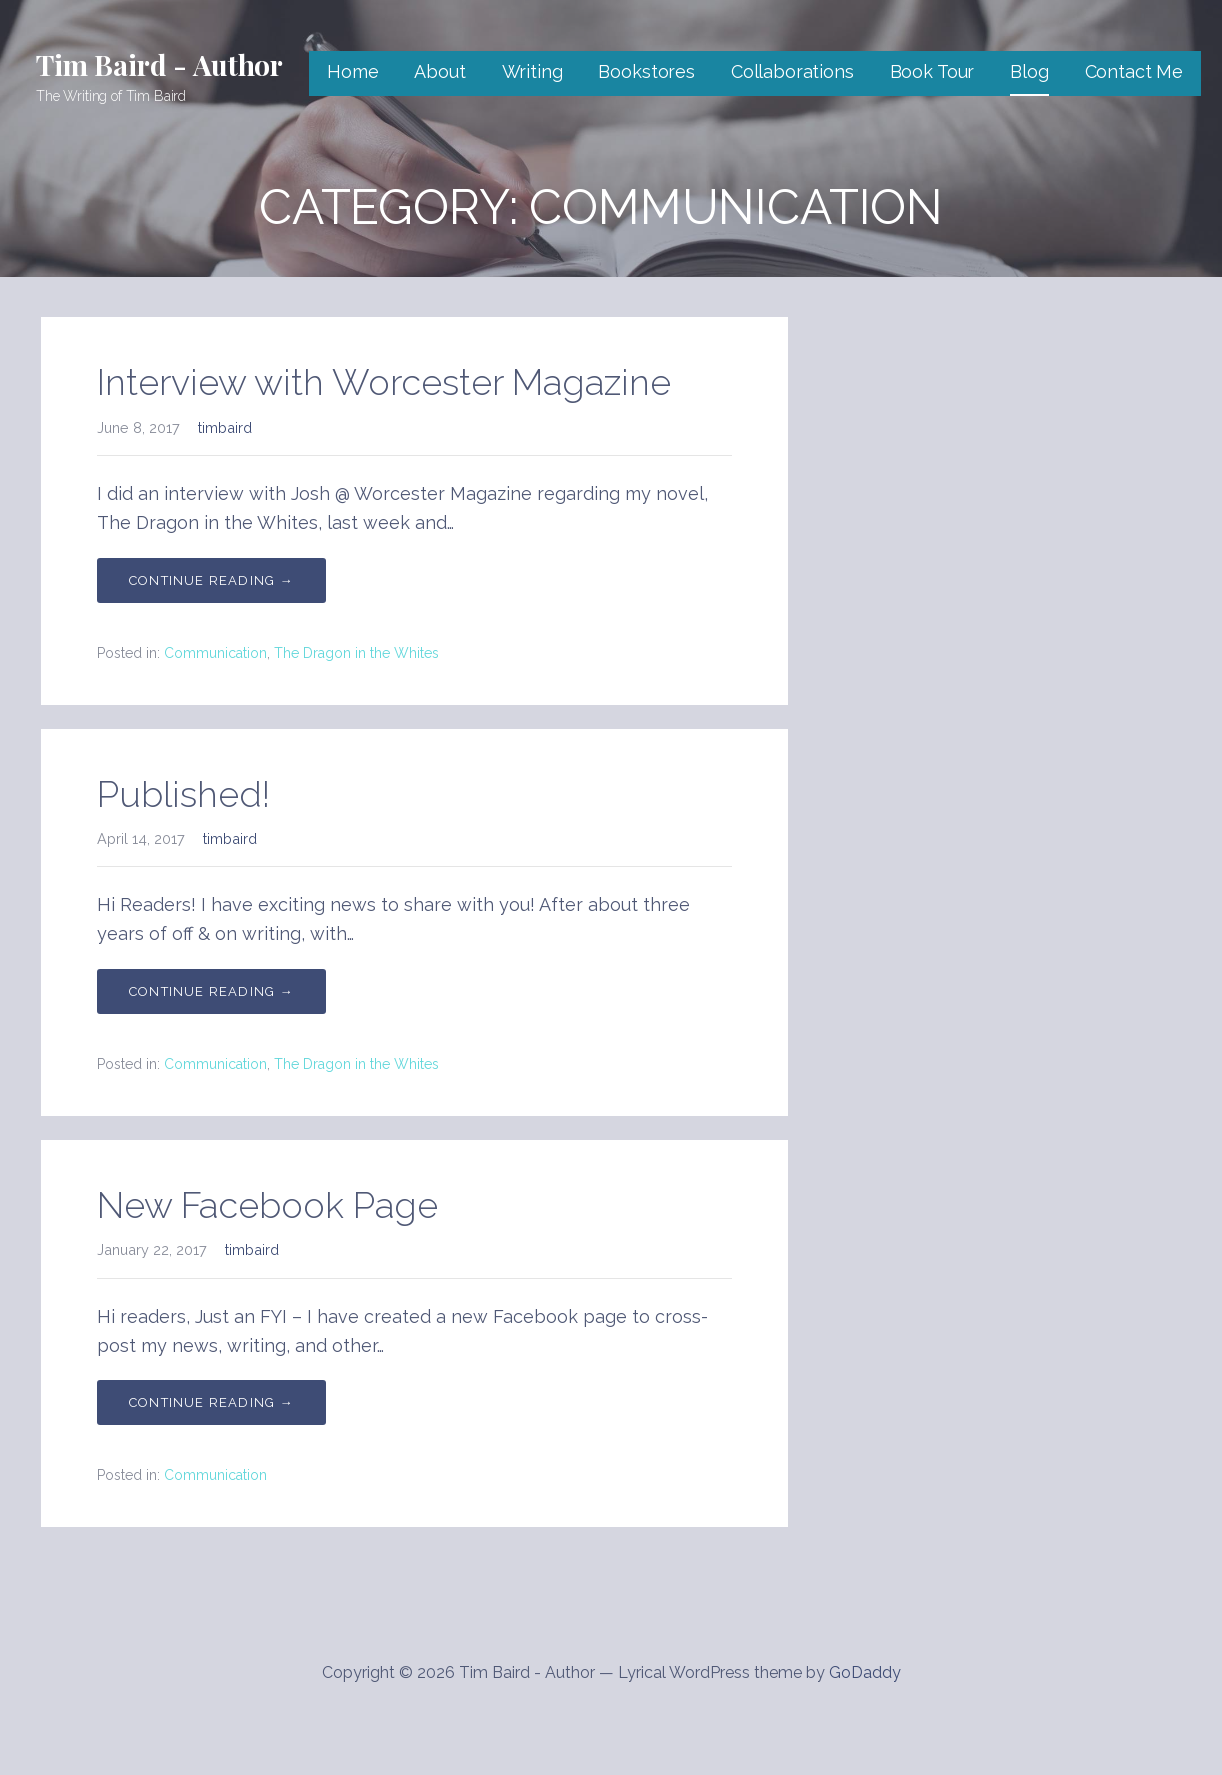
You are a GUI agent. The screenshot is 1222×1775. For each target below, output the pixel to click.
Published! (183, 794)
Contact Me (1134, 71)
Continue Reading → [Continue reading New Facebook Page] (211, 1402)
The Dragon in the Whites (356, 653)
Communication (215, 653)
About (439, 71)
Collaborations (792, 71)
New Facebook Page (267, 1205)
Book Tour (932, 71)
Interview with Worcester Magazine (384, 382)
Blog (1029, 71)
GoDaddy (865, 1672)
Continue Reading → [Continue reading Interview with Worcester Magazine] (211, 580)
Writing (532, 71)
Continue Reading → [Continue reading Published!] (211, 991)
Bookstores (646, 71)
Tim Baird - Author (159, 64)
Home (352, 71)
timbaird (225, 427)
